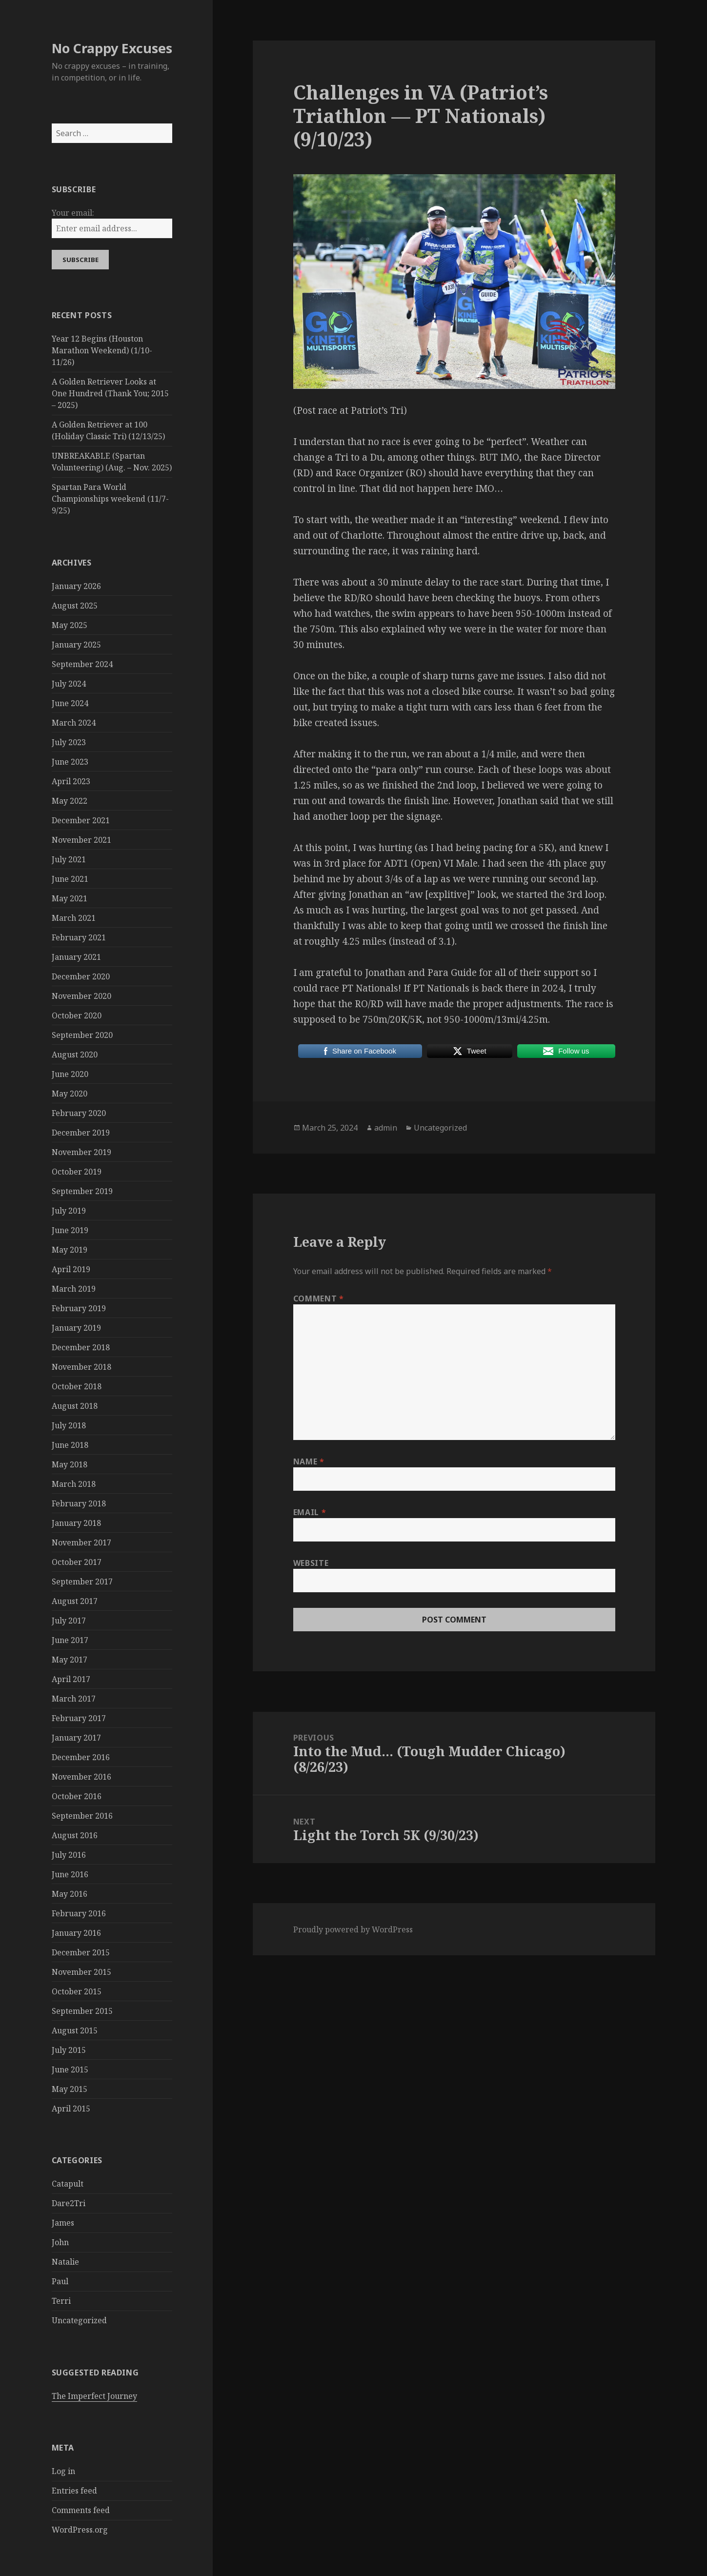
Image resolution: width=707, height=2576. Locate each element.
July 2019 (69, 1210)
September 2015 (82, 2011)
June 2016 (70, 1874)
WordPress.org (80, 2529)
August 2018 (75, 1405)
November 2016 (81, 1776)
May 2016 (69, 1893)
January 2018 (76, 1523)
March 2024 (74, 722)
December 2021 (81, 820)
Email (309, 1512)
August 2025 (75, 605)
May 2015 (69, 2089)
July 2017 (69, 1620)
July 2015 (69, 2050)
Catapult (67, 2183)
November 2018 (81, 1366)
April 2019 (71, 1269)
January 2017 (76, 1737)
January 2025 (76, 644)
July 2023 (69, 742)
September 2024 (82, 664)
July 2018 (69, 1425)
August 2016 (75, 1835)
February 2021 (79, 937)
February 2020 (79, 1113)
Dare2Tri (68, 2203)
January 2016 (76, 1932)
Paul (60, 2281)
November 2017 (81, 1542)
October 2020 (76, 1015)
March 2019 (74, 1288)
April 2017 (71, 1679)
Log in (63, 2471)
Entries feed (74, 2490)
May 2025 (69, 625)
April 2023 (71, 781)
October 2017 (76, 1562)
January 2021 (76, 957)
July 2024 (69, 683)
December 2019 (81, 1132)
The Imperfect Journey (94, 2396)
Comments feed (81, 2510)
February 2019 (79, 1308)
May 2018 (69, 1464)
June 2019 (70, 1230)
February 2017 (79, 1718)
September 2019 (82, 1191)
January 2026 (76, 586)
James (63, 2222)
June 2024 (70, 703)
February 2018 (79, 1503)
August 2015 (75, 2030)
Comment (318, 1298)
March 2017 (74, 1698)
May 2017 (69, 1659)
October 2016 (76, 1796)
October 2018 (76, 1386)
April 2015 (71, 2108)
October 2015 (76, 1991)
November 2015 (81, 1972)
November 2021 (81, 839)
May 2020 (69, 1093)
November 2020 (81, 996)
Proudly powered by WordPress (353, 1929)
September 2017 (82, 1581)
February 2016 (79, 1913)
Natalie (65, 2261)
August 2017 (75, 1601)
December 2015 (81, 1952)
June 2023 (70, 761)
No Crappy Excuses (112, 48)
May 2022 (69, 800)
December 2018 (81, 1347)
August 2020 (75, 1054)
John (60, 2242)
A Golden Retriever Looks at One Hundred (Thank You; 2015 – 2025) (110, 393)
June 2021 (70, 878)
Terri (61, 2300)
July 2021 (69, 859)
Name (308, 1461)
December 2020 (81, 976)
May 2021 (69, 898)
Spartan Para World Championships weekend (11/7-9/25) (110, 499)
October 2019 (76, 1171)
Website (310, 1563)
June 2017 (70, 1640)
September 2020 (82, 1035)
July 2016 (69, 1854)
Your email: (73, 212)
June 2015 (70, 2069)
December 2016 (81, 1757)
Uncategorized (79, 2320)
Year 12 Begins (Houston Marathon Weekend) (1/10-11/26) (102, 350)
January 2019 (76, 1327)
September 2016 (82, 1815)
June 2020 (70, 1074)
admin (385, 1127)
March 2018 (74, 1484)
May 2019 (69, 1249)
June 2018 (70, 1445)
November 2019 (81, 1152)
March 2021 (74, 918)
